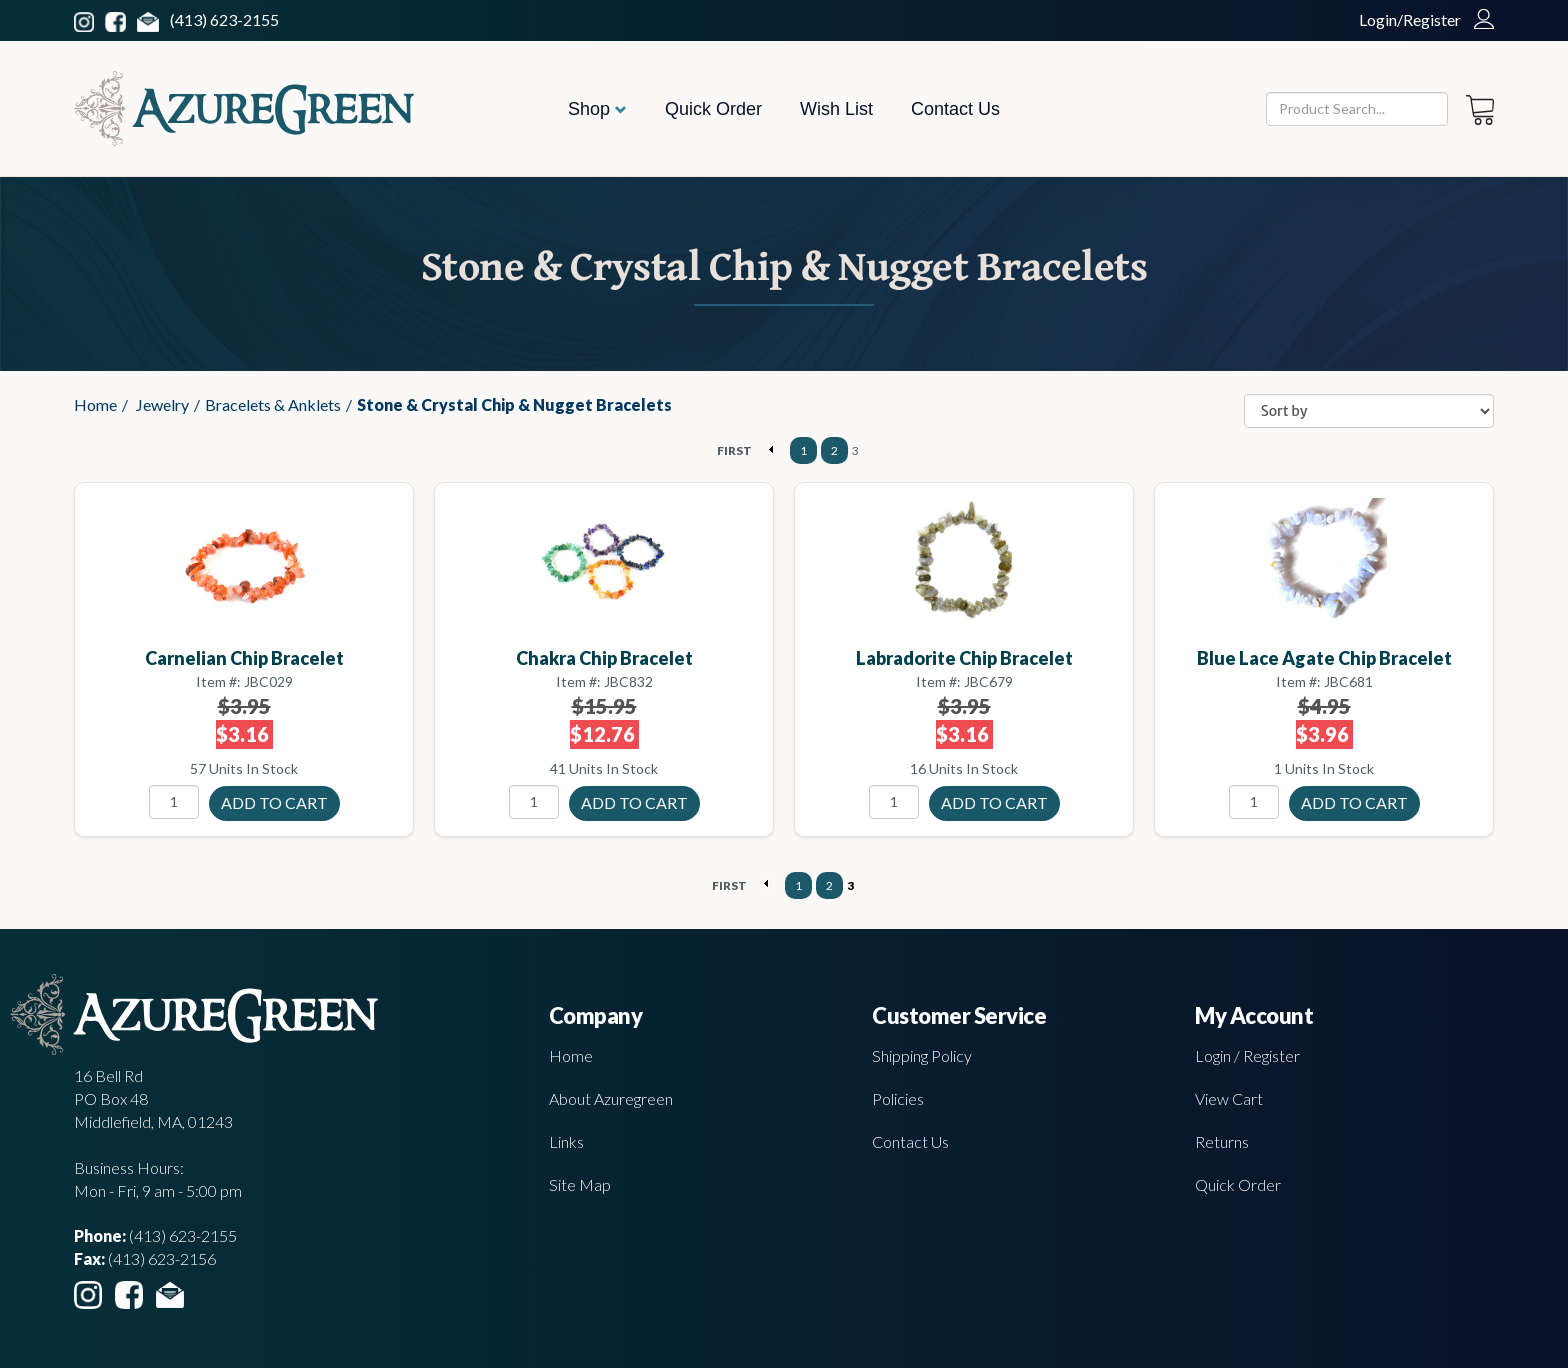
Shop (597, 109)
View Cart (1229, 1098)
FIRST (734, 450)
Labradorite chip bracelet (964, 658)
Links (566, 1141)
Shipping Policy (922, 1055)
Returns (1222, 1141)
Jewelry (162, 404)
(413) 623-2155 (224, 19)
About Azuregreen (611, 1098)
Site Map (580, 1184)
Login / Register (1247, 1055)
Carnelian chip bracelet (244, 658)
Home (95, 404)
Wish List (836, 109)
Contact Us (955, 109)
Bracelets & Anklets (273, 404)
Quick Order (713, 109)
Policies (898, 1098)
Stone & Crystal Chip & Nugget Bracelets (514, 404)
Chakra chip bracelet (604, 658)
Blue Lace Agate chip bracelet (1324, 658)
